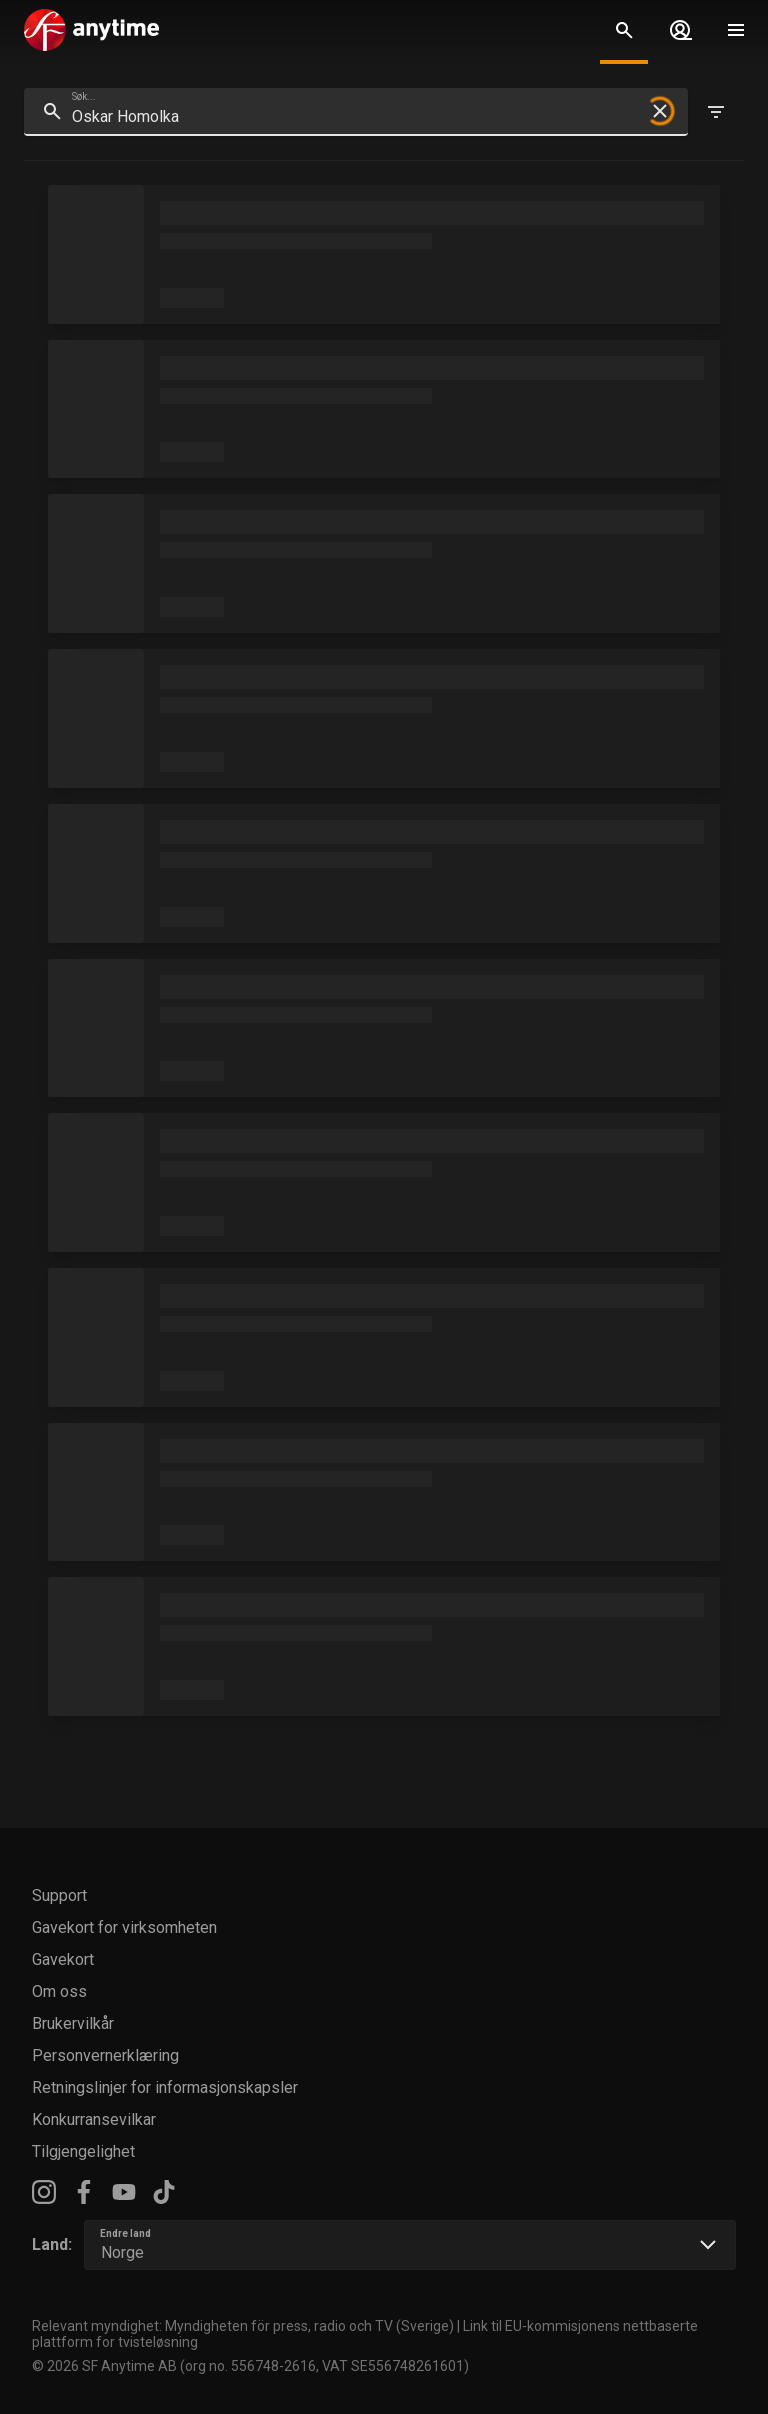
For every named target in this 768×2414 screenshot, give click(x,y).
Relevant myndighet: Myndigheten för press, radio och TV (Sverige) (243, 2326)
